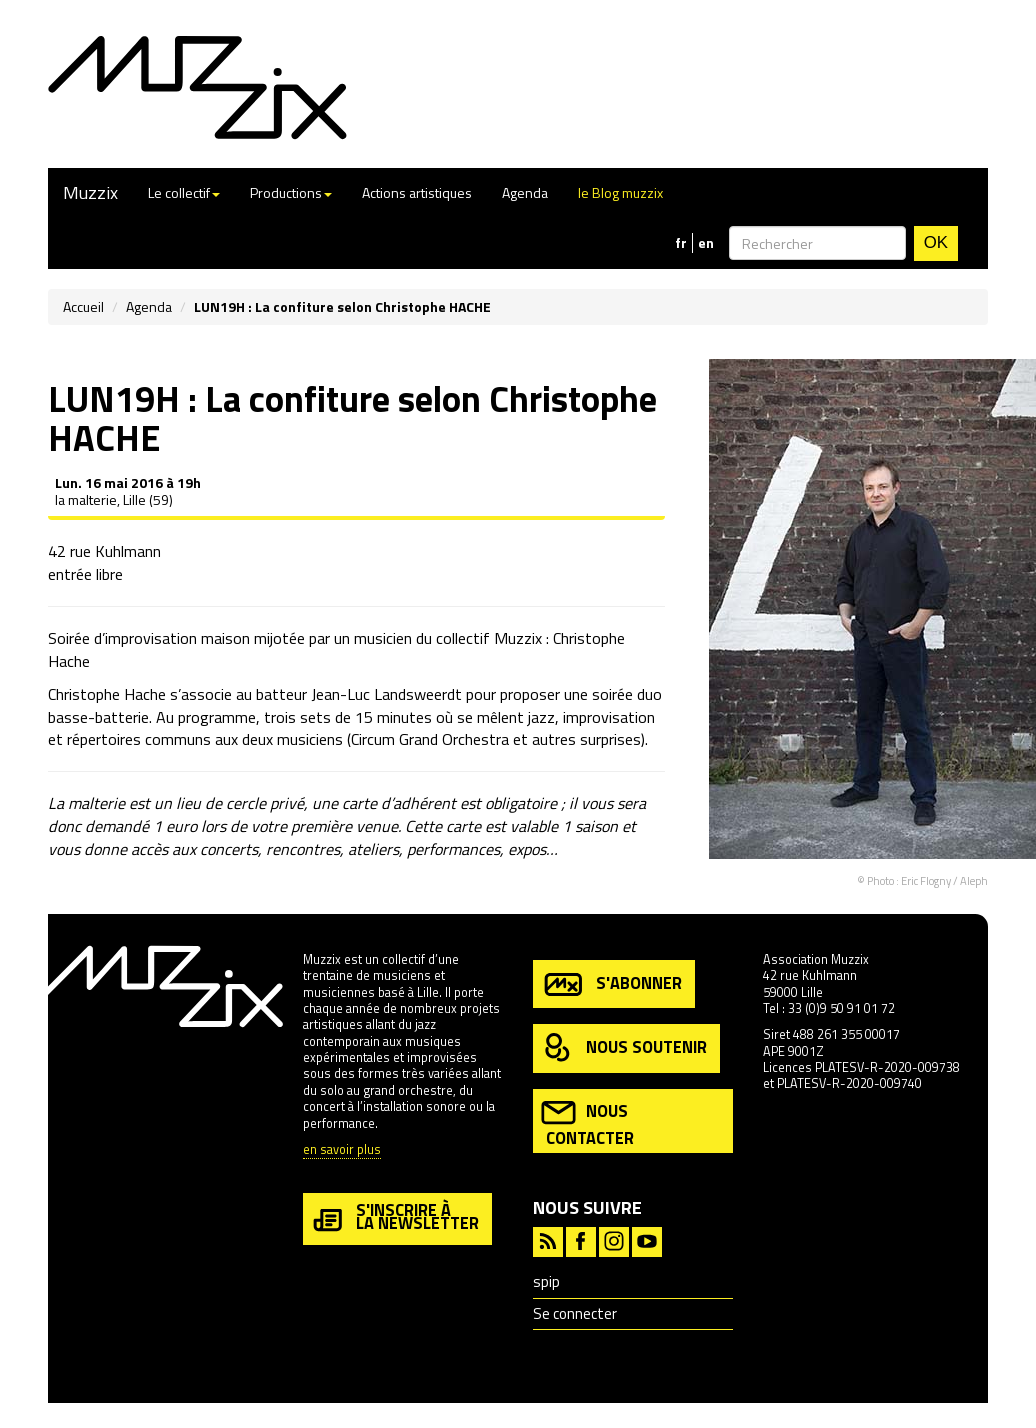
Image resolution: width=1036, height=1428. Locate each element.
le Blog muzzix (620, 192)
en (706, 243)
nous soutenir (624, 1048)
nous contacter (587, 1122)
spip (546, 1281)
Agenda (525, 192)
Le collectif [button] (184, 192)
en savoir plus (342, 1150)
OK (936, 242)
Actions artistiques (417, 192)
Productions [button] (291, 192)
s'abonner (611, 984)
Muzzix (90, 192)
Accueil (83, 306)
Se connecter (575, 1313)
